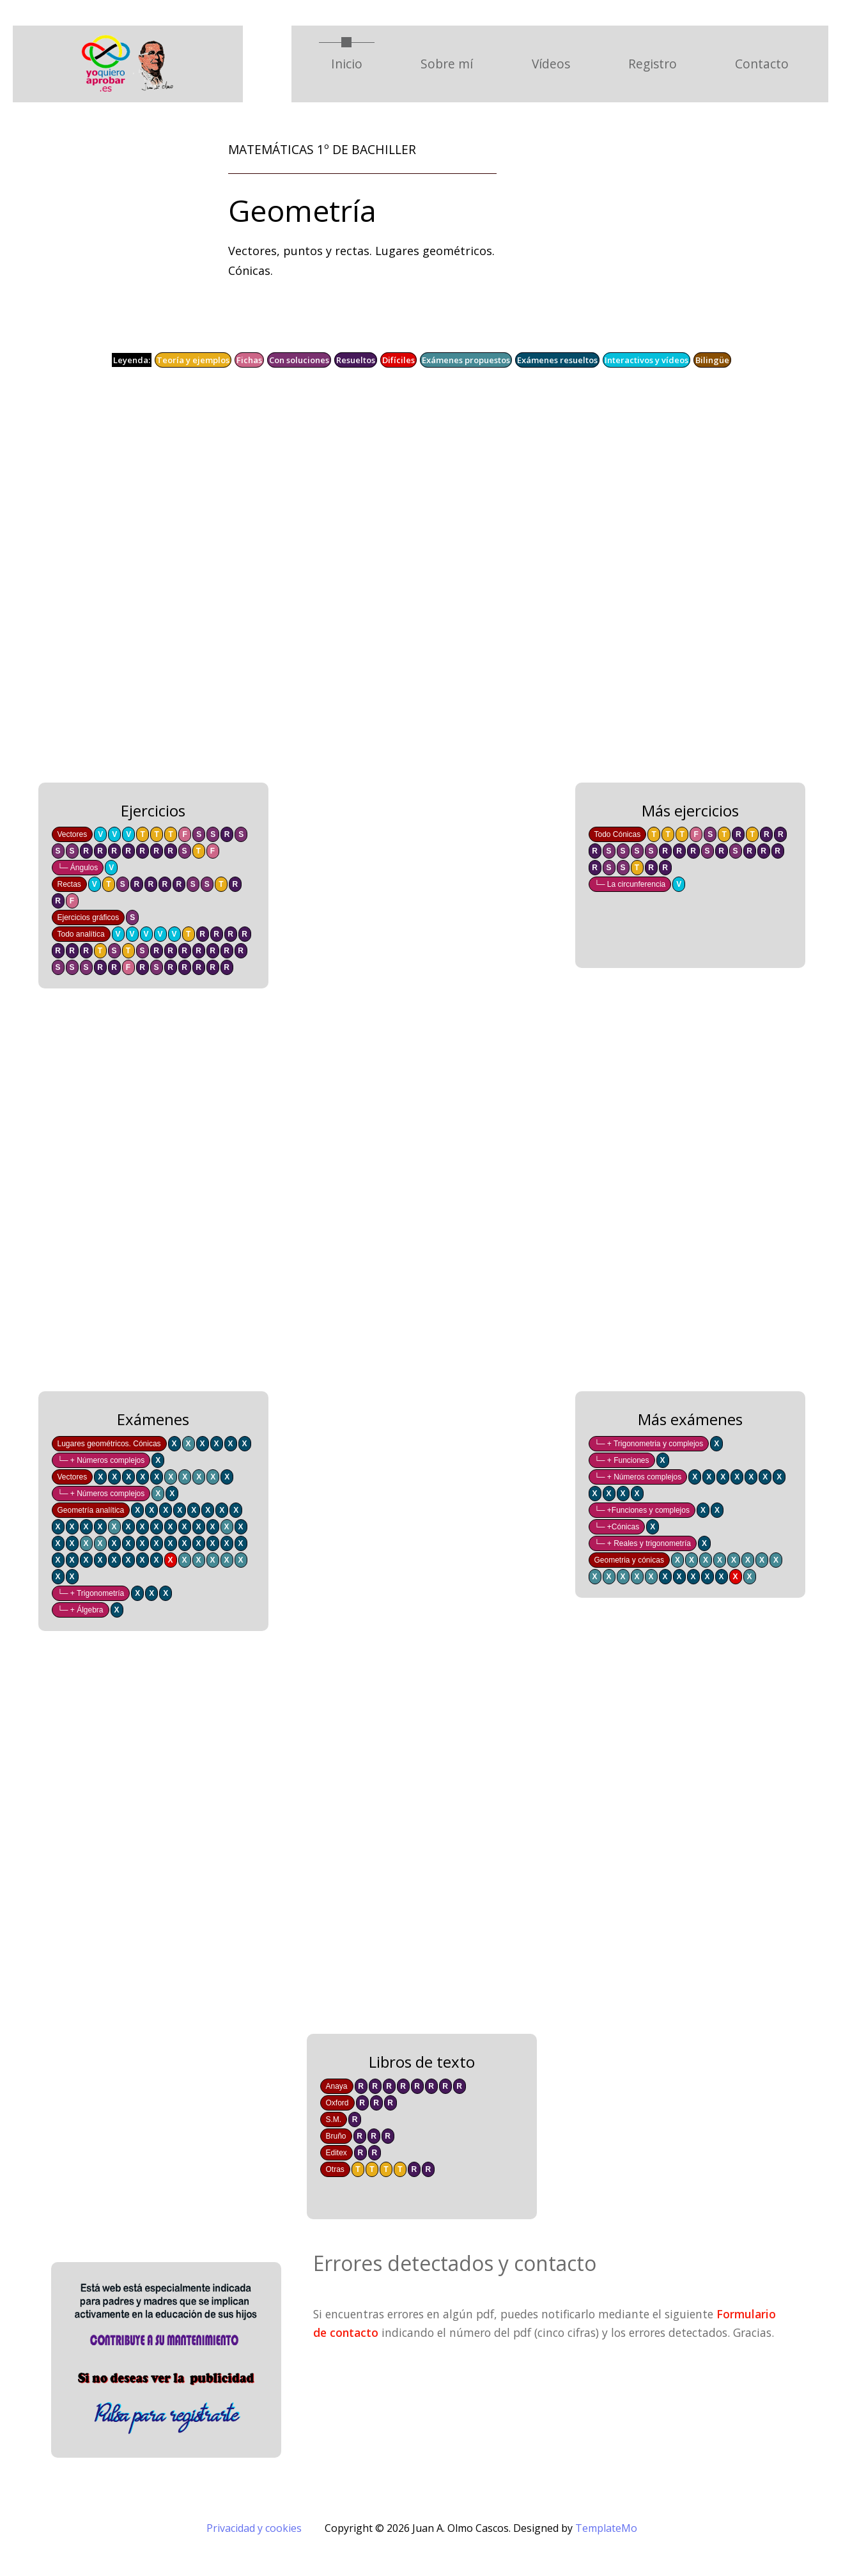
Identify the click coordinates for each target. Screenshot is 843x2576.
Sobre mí (447, 63)
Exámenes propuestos (466, 360)
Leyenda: (131, 360)
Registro (652, 63)
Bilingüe (712, 360)
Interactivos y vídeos (646, 360)
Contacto (762, 63)
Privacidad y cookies (254, 2528)
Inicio (353, 63)
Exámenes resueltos (557, 360)
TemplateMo (606, 2528)
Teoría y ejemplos (193, 360)
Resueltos (355, 360)
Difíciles (398, 360)
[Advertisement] (396, 584)
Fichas (249, 360)
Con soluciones (299, 360)
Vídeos (551, 63)
